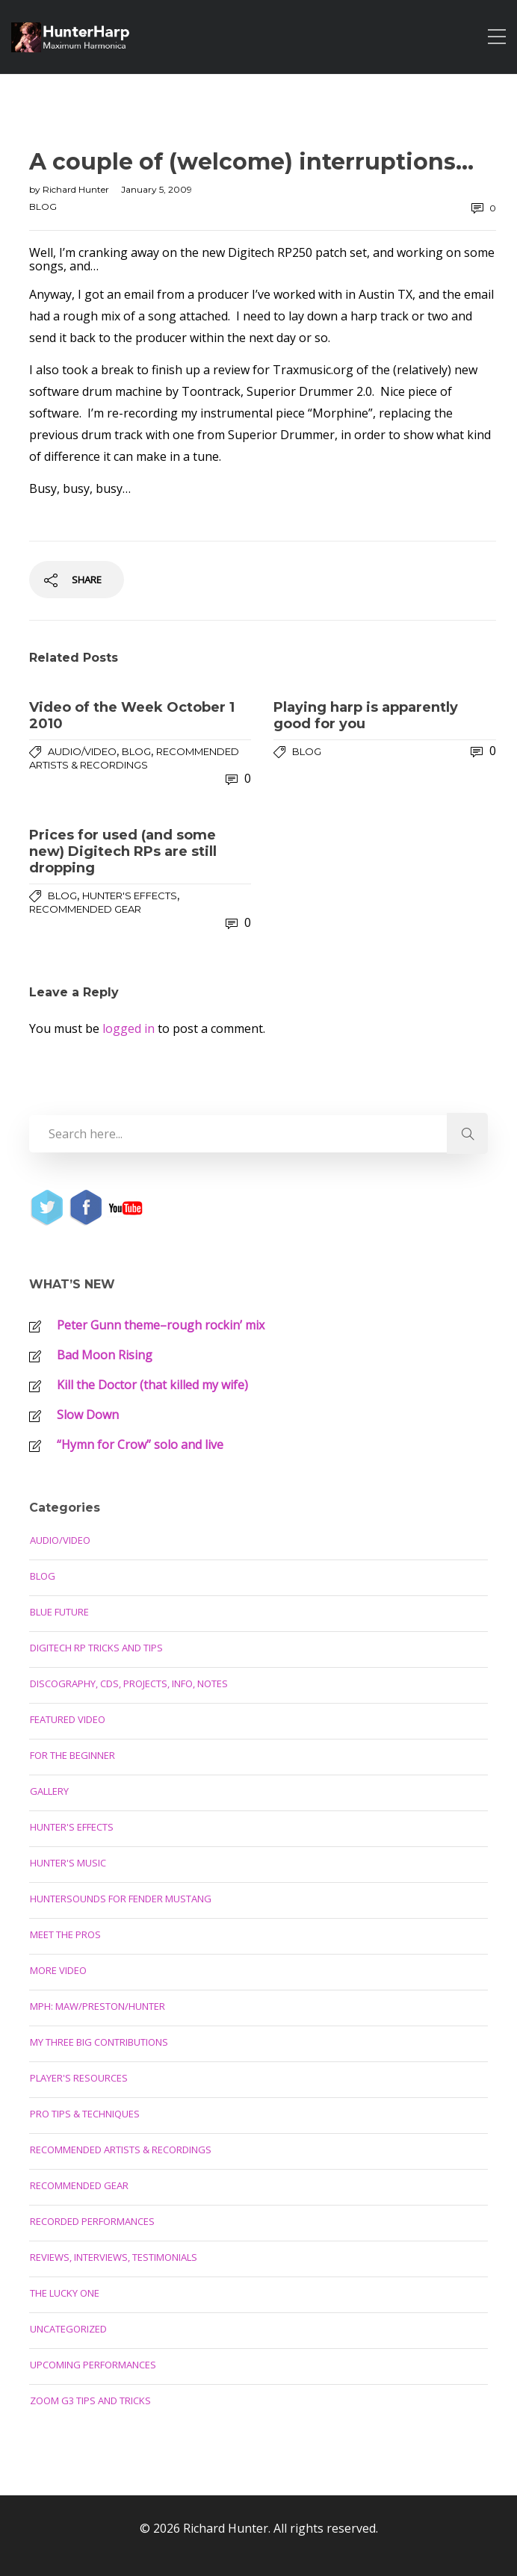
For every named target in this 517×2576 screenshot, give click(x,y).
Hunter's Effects (129, 895)
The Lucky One (64, 2293)
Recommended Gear (85, 909)
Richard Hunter (77, 189)
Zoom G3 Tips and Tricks (90, 2400)
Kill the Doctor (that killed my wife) (152, 1384)
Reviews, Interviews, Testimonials (113, 2257)
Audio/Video (82, 751)
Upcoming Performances (93, 2364)
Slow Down (88, 1414)
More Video (58, 1970)
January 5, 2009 (156, 189)
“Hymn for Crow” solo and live (140, 1444)
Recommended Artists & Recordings (120, 2149)
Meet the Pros (65, 1934)
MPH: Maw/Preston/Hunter (97, 2006)
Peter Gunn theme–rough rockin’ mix (160, 1325)
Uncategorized (68, 2329)
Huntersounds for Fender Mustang (120, 1898)
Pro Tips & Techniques (85, 2113)
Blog (43, 206)
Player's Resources (79, 2078)
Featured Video (67, 1719)
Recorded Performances (92, 2221)
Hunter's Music (68, 1862)
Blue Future (59, 1611)
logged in (128, 1028)
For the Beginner (72, 1755)
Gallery (49, 1791)
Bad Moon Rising (104, 1355)
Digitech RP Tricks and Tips (96, 1647)
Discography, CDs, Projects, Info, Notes (129, 1683)
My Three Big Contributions (99, 2042)
